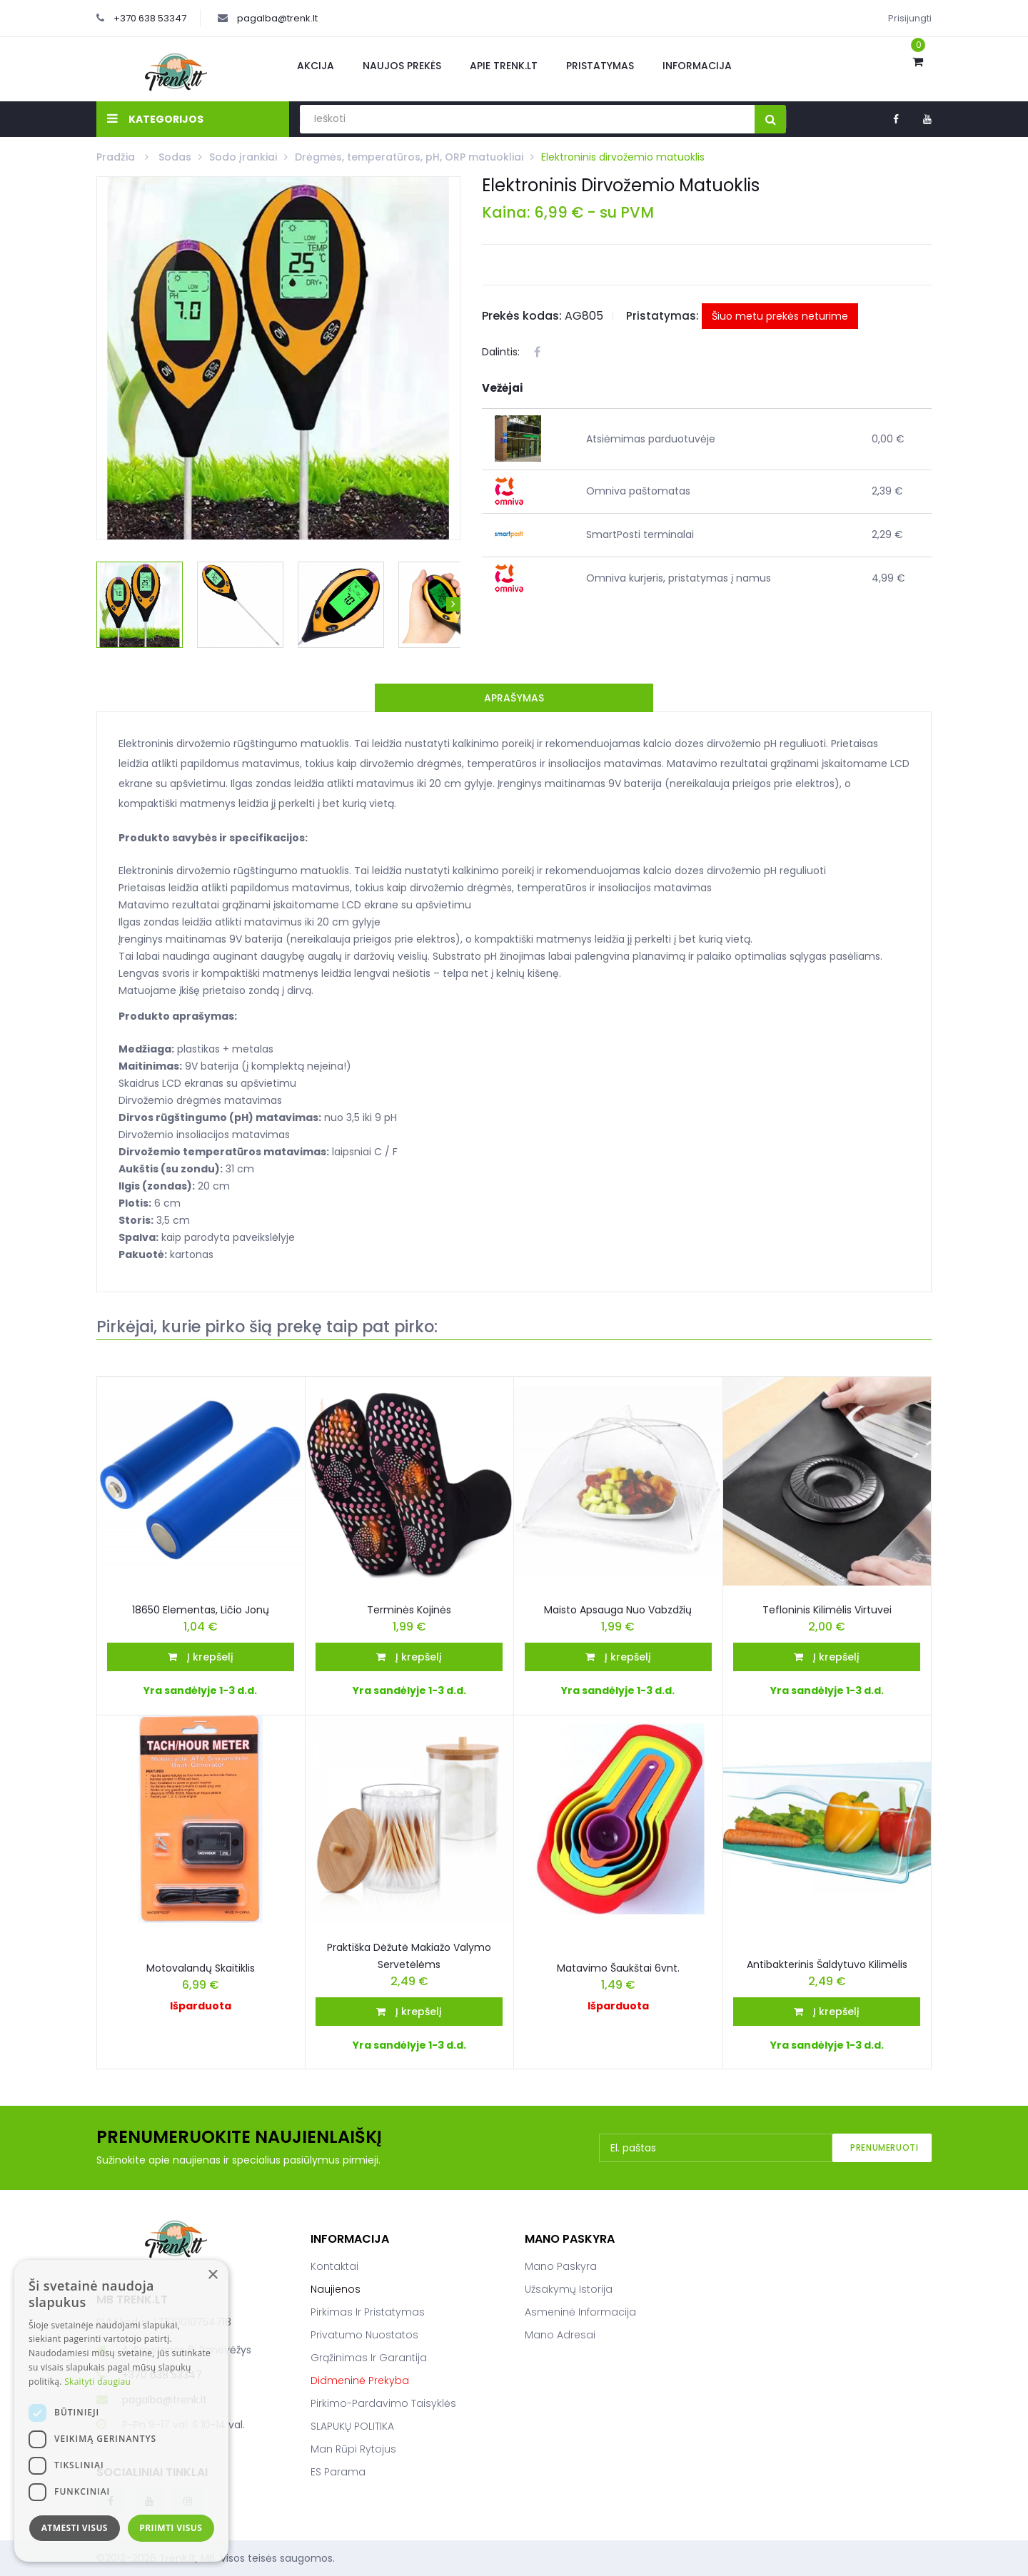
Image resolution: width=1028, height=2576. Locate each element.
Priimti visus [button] (170, 2528)
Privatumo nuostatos (364, 2335)
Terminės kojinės (409, 1610)
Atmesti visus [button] (74, 2528)
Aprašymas (514, 698)
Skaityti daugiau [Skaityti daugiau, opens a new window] (97, 2381)
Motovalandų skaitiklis (200, 1968)
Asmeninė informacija (580, 2312)
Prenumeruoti (884, 2147)
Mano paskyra (561, 2266)
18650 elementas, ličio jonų (200, 1610)
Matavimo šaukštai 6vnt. (618, 1968)
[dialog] (121, 2411)
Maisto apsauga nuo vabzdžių (618, 1610)
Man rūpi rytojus (353, 2449)
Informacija (697, 66)
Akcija (315, 66)
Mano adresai (560, 2335)
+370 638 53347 (150, 18)
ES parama (338, 2472)
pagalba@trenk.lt (277, 18)
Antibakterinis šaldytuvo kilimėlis (827, 1964)
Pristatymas (600, 66)
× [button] (212, 2275)
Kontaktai (334, 2266)
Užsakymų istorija (569, 2289)
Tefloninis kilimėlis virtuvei (827, 1610)
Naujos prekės (402, 66)
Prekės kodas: (522, 316)
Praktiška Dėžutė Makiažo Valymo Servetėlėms (409, 1956)
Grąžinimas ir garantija (369, 2358)
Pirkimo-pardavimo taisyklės (383, 2403)
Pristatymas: (662, 315)
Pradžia (117, 157)
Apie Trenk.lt (504, 66)
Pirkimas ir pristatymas (368, 2312)
